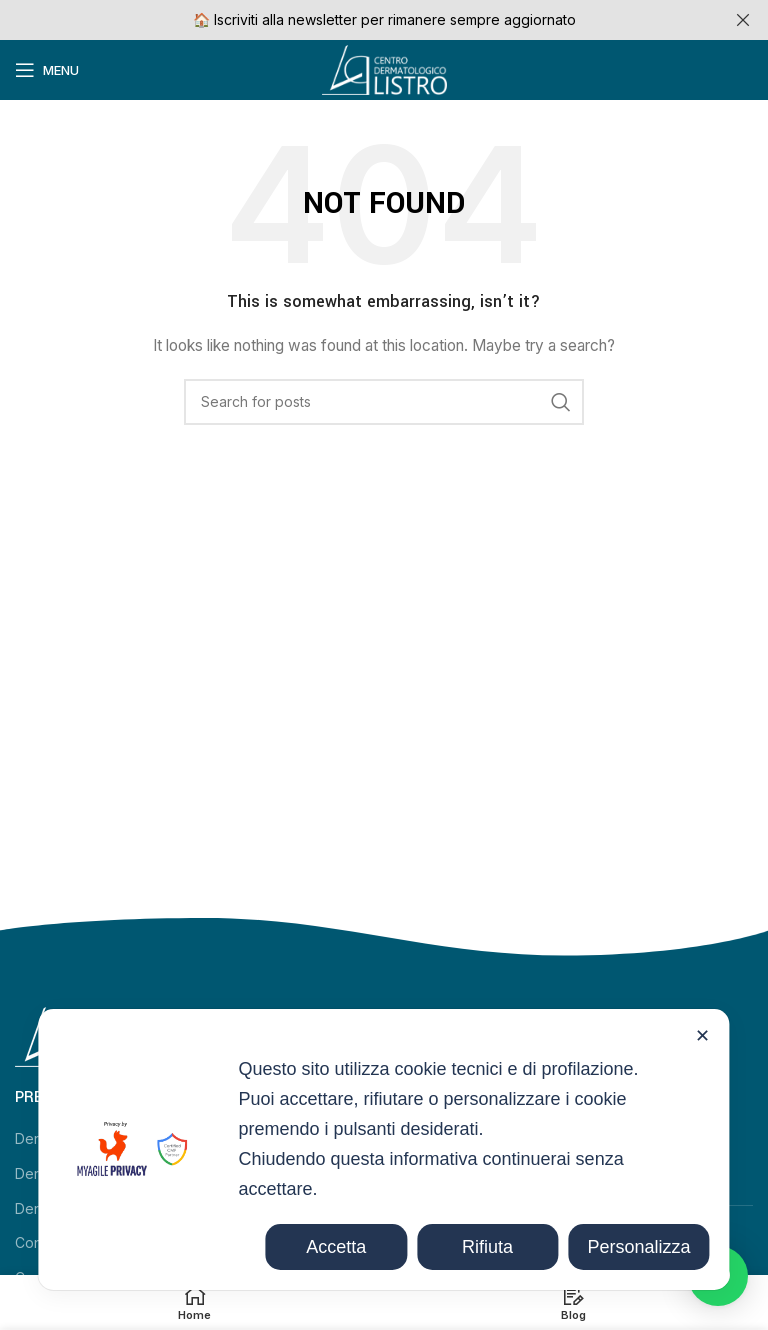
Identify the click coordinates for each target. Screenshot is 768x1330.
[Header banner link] (354, 20)
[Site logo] (384, 68)
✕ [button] (702, 1036)
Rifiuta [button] (487, 1247)
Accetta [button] (336, 1247)
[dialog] (383, 1149)
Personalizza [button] (638, 1247)
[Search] (384, 402)
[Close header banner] (743, 20)
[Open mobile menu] (47, 70)
